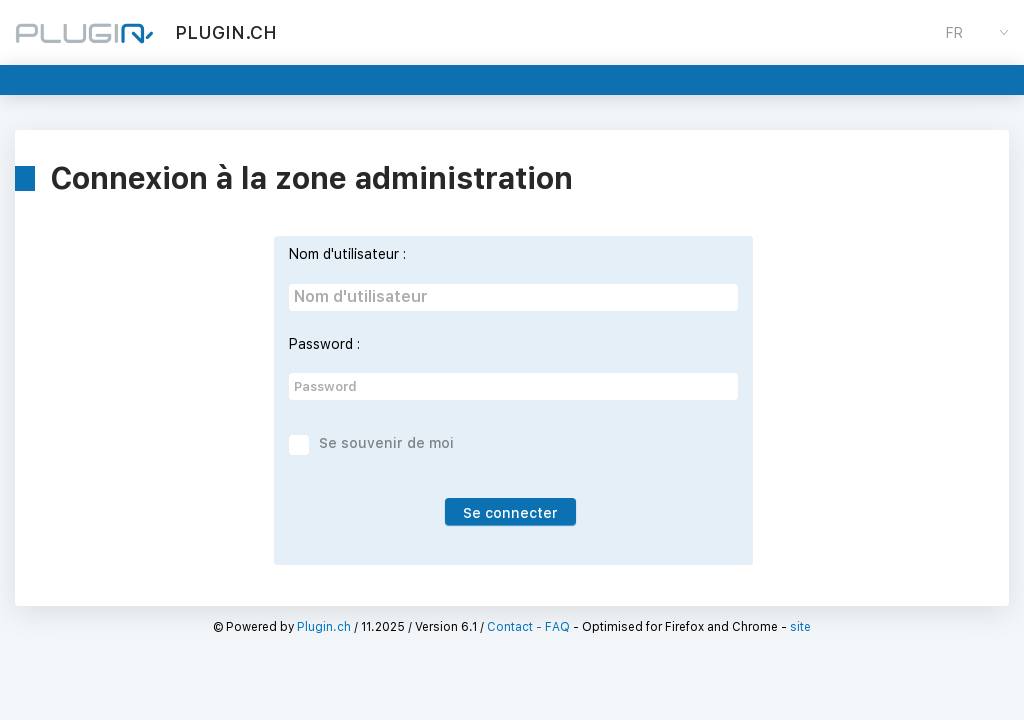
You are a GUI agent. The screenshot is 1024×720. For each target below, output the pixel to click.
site (800, 627)
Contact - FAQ (528, 627)
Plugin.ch (324, 627)
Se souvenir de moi (386, 443)
